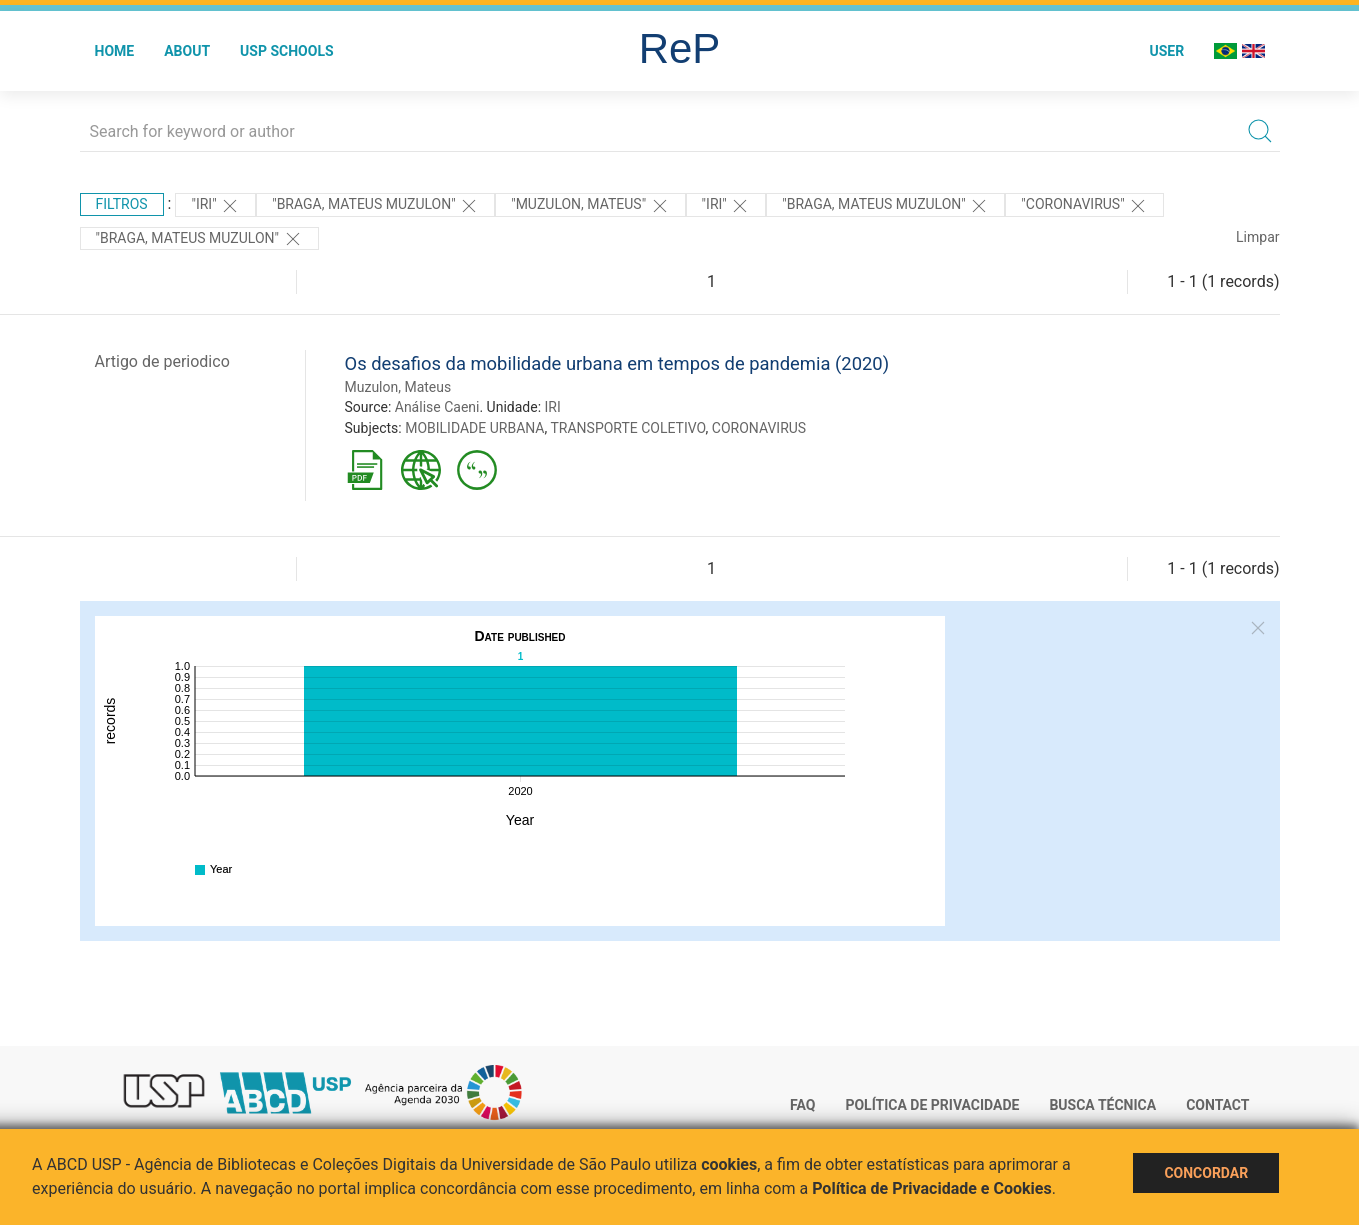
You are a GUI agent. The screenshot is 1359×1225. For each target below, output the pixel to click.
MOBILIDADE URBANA (474, 428)
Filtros (122, 204)
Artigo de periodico (162, 361)
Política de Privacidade (932, 1105)
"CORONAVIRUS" (1084, 206)
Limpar (1257, 237)
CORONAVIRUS (759, 428)
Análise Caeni (437, 407)
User (1166, 51)
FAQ (802, 1105)
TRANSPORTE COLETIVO (627, 428)
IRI (553, 407)
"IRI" (215, 206)
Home (115, 51)
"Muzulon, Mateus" (590, 206)
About (187, 51)
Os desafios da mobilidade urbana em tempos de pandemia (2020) (617, 363)
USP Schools (287, 51)
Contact (1217, 1105)
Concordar (1206, 1173)
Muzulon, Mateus (398, 387)
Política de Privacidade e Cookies (932, 1188)
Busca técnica (1102, 1105)
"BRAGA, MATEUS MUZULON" (375, 206)
